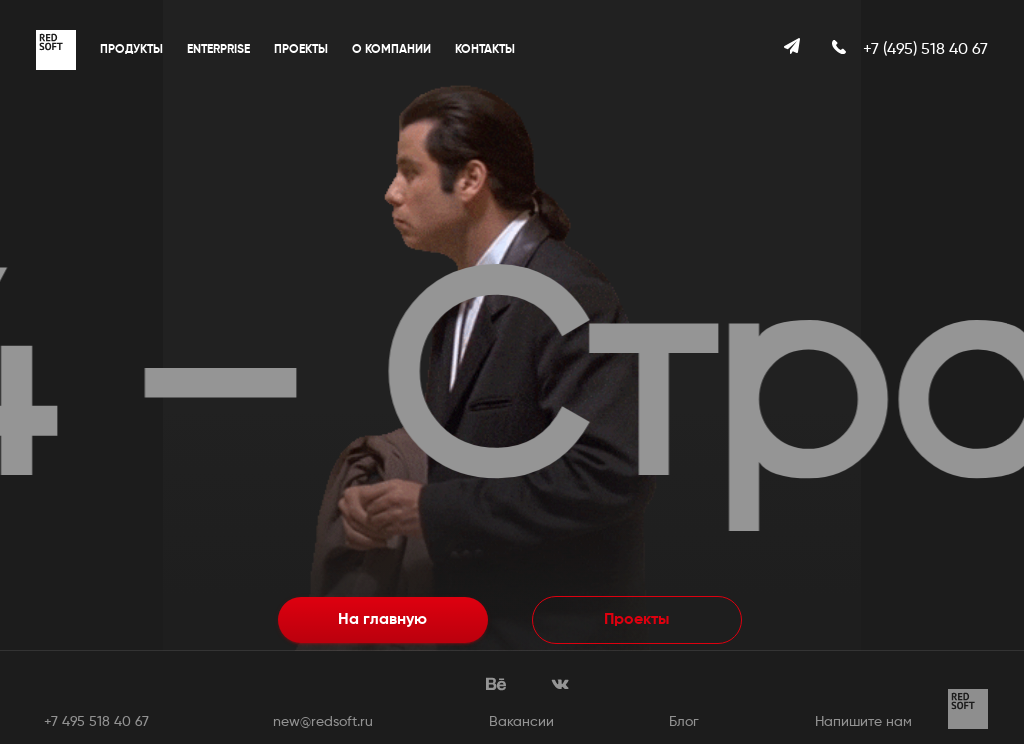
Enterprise (218, 50)
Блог (684, 722)
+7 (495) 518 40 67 (925, 50)
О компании (391, 50)
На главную (382, 620)
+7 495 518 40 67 (96, 722)
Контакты (485, 50)
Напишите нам (863, 722)
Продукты (131, 50)
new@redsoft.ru (323, 722)
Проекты (301, 50)
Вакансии (521, 722)
